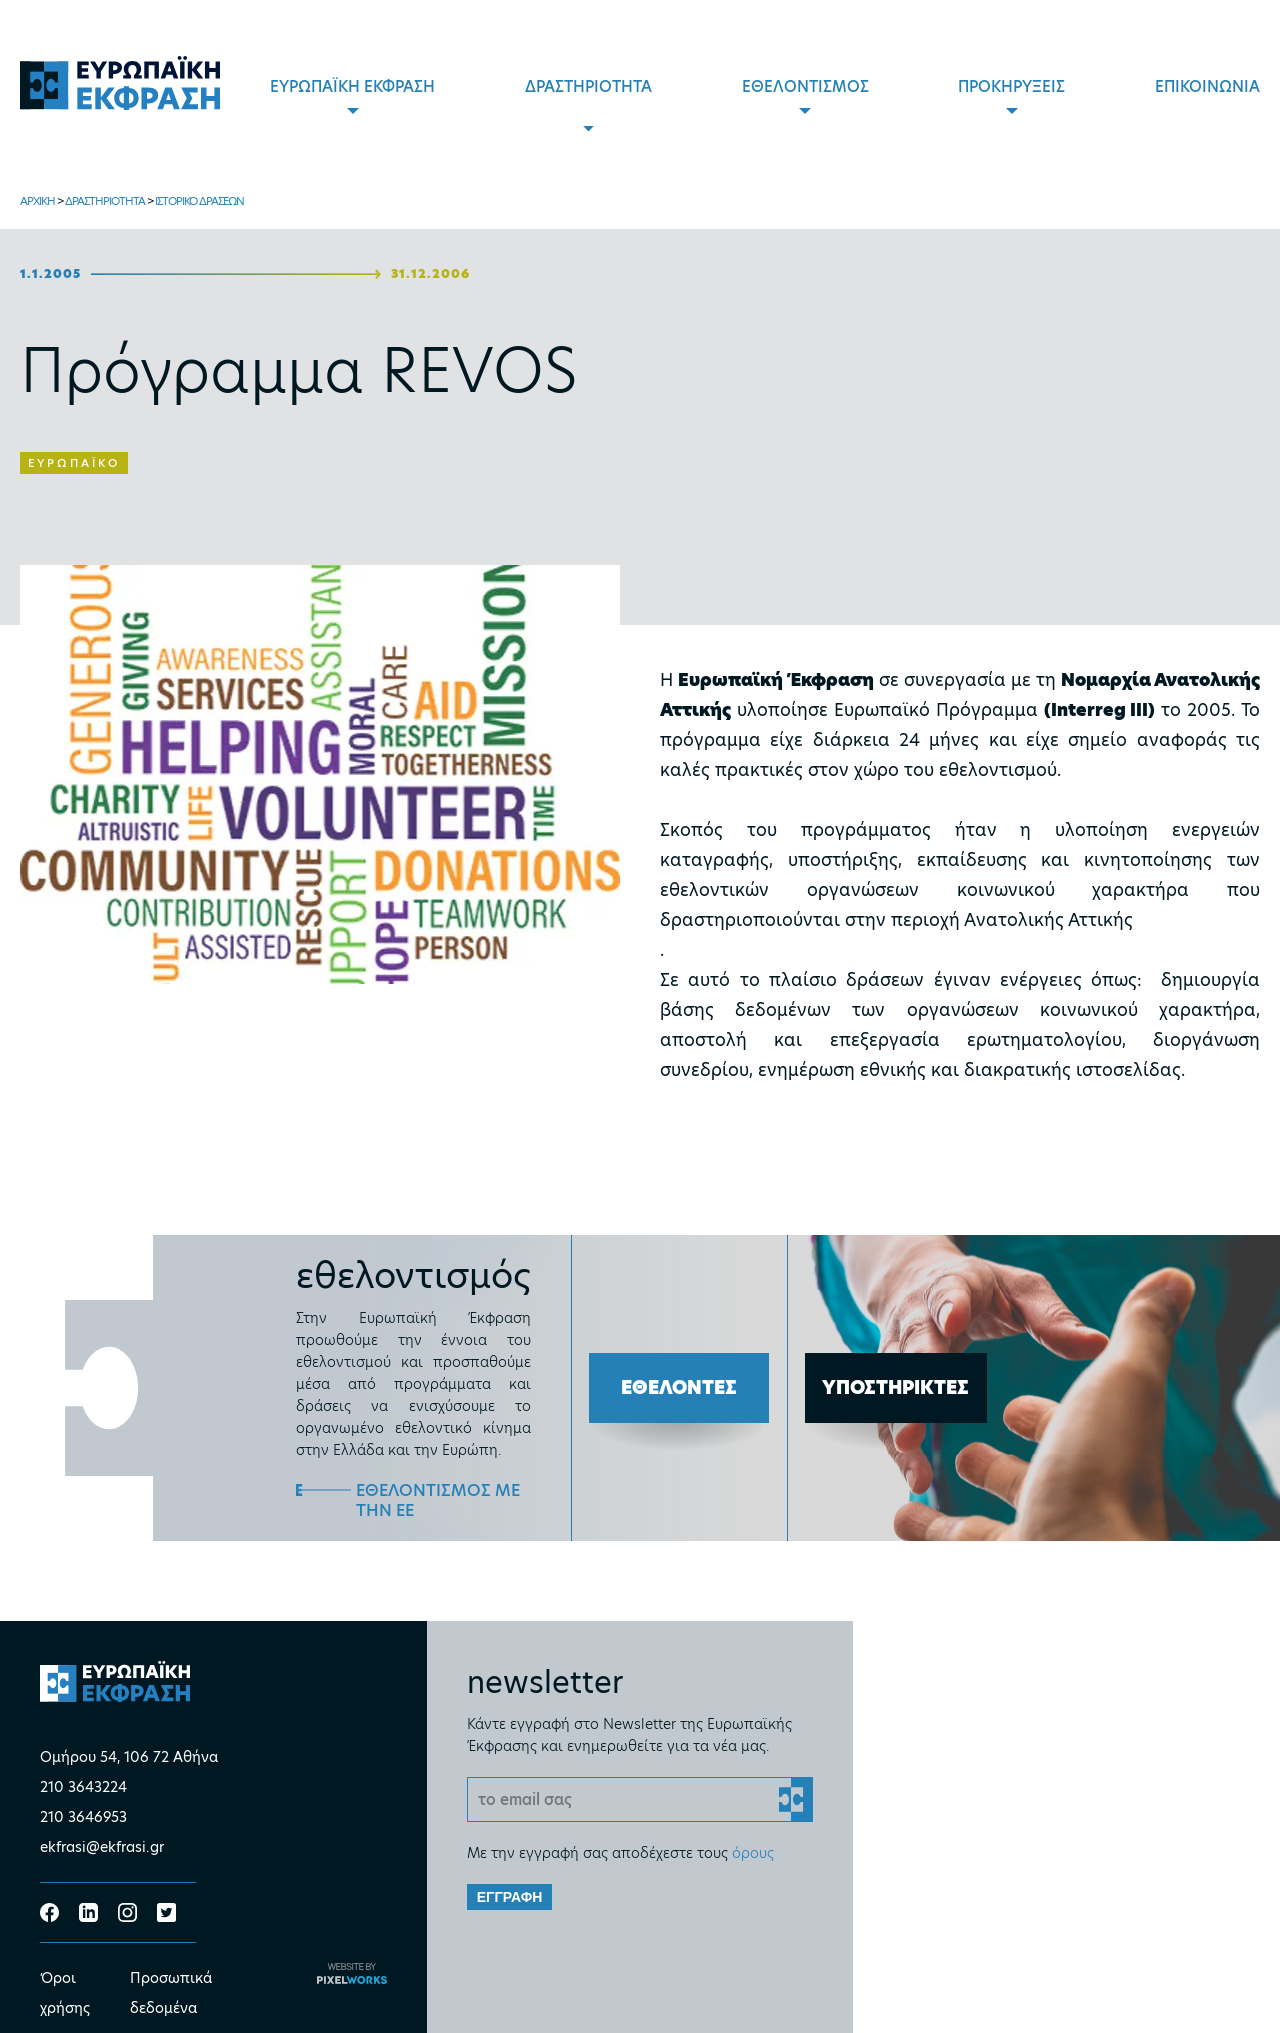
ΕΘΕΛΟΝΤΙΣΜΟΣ (805, 86)
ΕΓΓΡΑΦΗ (510, 1897)
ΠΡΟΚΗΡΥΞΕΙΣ (1011, 86)
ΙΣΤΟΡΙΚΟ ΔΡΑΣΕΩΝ (199, 201)
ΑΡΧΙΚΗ (37, 201)
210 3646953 (83, 1817)
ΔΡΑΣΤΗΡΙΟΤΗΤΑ (588, 86)
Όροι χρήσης (65, 1993)
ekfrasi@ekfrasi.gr (102, 1847)
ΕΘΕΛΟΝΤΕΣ (679, 1387)
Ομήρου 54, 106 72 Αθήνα (129, 1757)
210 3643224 (83, 1787)
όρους (753, 1853)
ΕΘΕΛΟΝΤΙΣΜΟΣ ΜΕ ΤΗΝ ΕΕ (438, 1501)
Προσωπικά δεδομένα (171, 1993)
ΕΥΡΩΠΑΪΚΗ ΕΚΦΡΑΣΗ (352, 86)
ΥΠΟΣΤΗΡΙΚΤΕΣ (895, 1387)
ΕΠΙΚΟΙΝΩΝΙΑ (1207, 86)
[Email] (640, 1799)
